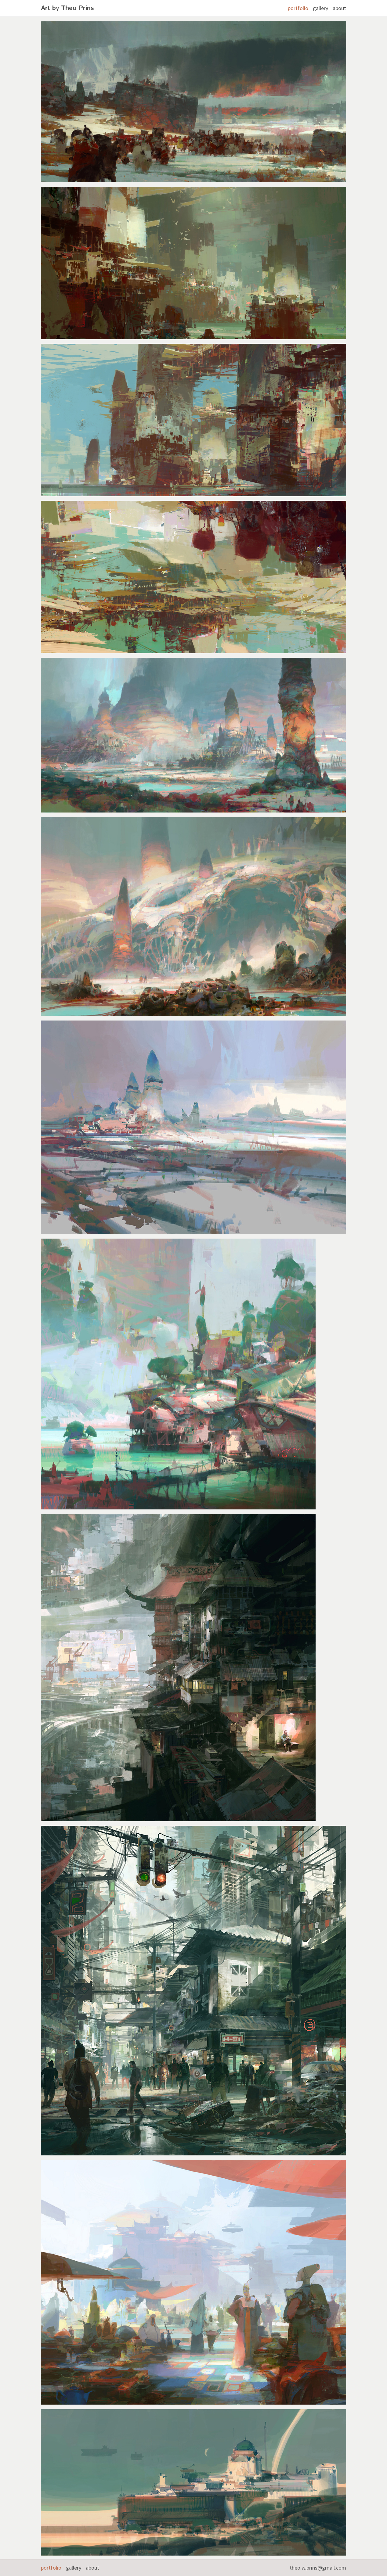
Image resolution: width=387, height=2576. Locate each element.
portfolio (298, 8)
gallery (320, 8)
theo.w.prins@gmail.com (318, 2567)
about (339, 8)
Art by (67, 8)
